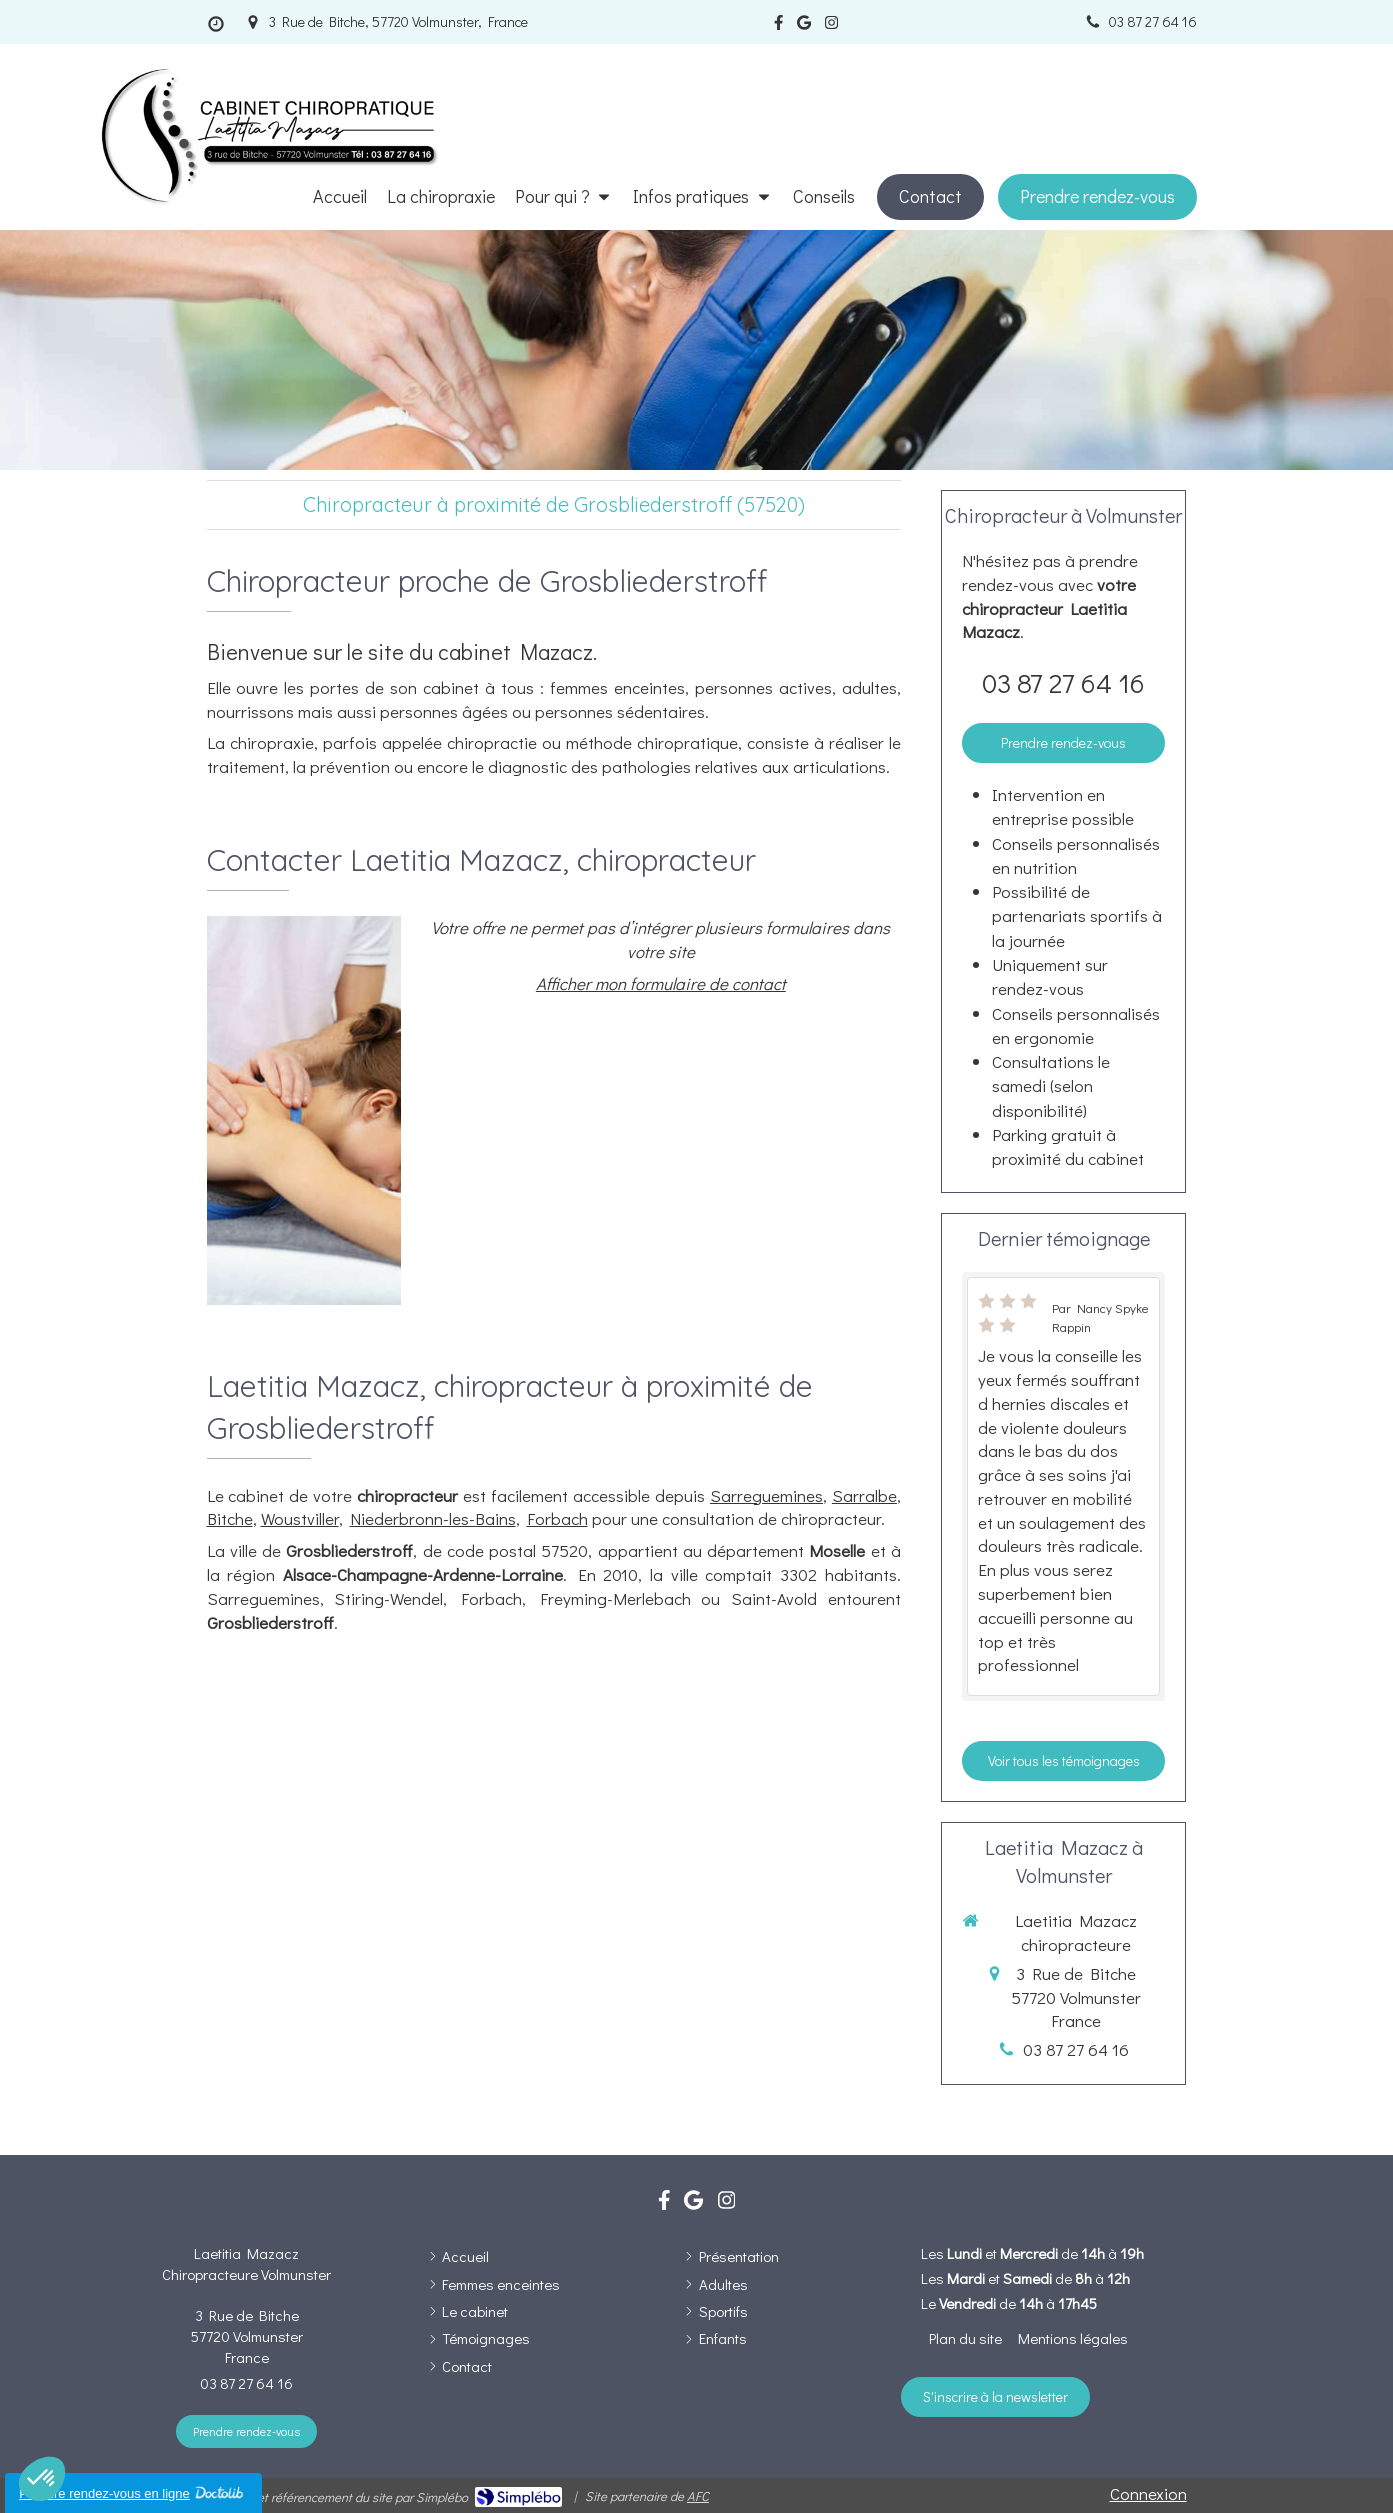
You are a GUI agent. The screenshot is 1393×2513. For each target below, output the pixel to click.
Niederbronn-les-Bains (433, 1518)
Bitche (230, 1518)
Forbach (557, 1518)
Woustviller (300, 1518)
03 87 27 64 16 (1063, 682)
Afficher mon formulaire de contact (661, 983)
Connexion (1148, 2493)
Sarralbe (864, 1495)
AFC (698, 2495)
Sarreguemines (766, 1495)
